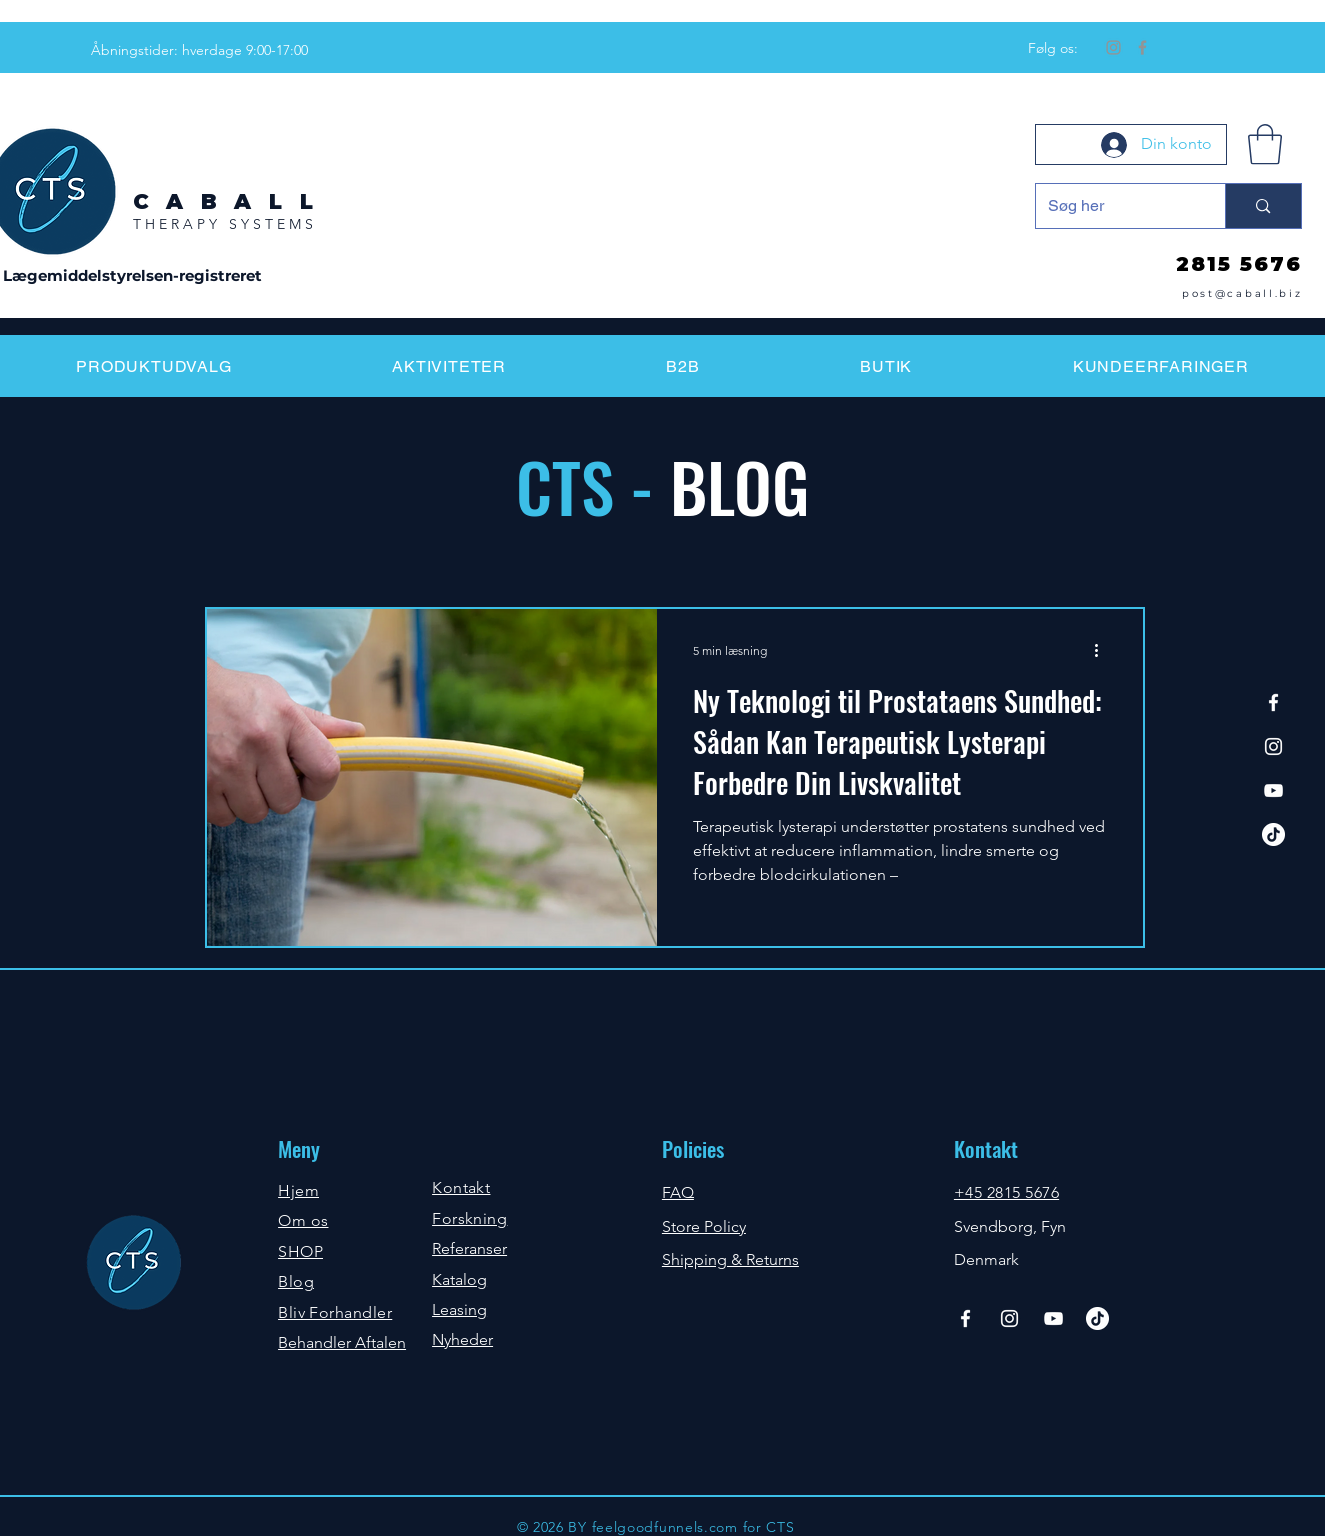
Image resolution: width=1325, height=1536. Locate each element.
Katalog (459, 1279)
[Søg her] (1116, 206)
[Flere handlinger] (1104, 650)
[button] (1265, 144)
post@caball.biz (1242, 293)
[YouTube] (1273, 790)
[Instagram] (1113, 47)
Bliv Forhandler (335, 1312)
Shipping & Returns (730, 1259)
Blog (296, 1281)
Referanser (469, 1248)
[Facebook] (1142, 47)
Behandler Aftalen (342, 1342)
